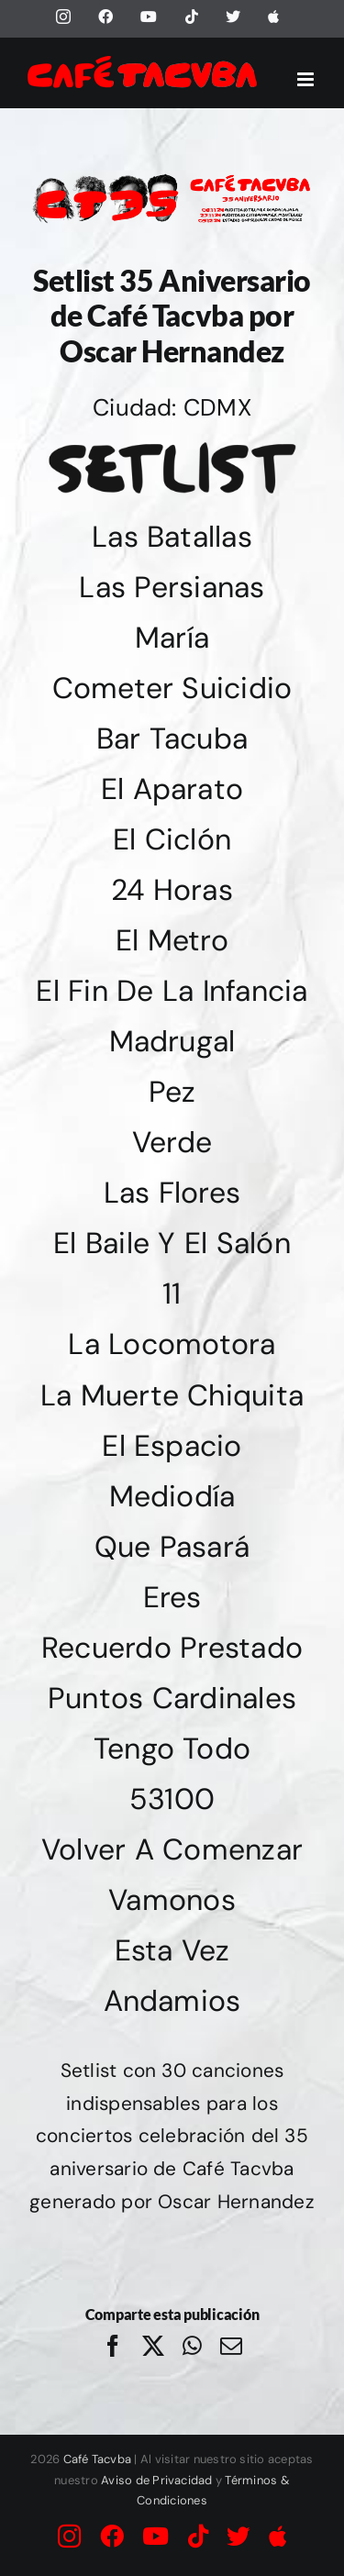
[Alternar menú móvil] (306, 79)
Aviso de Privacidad (157, 2480)
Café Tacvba (97, 2459)
